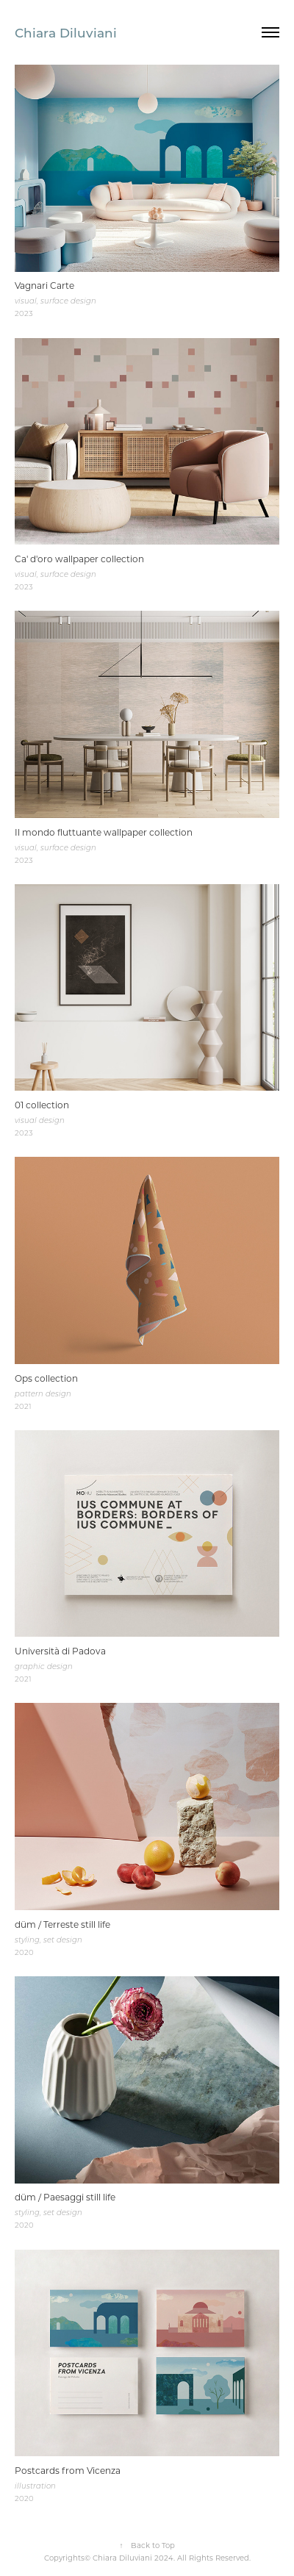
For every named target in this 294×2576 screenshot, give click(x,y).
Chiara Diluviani (66, 32)
